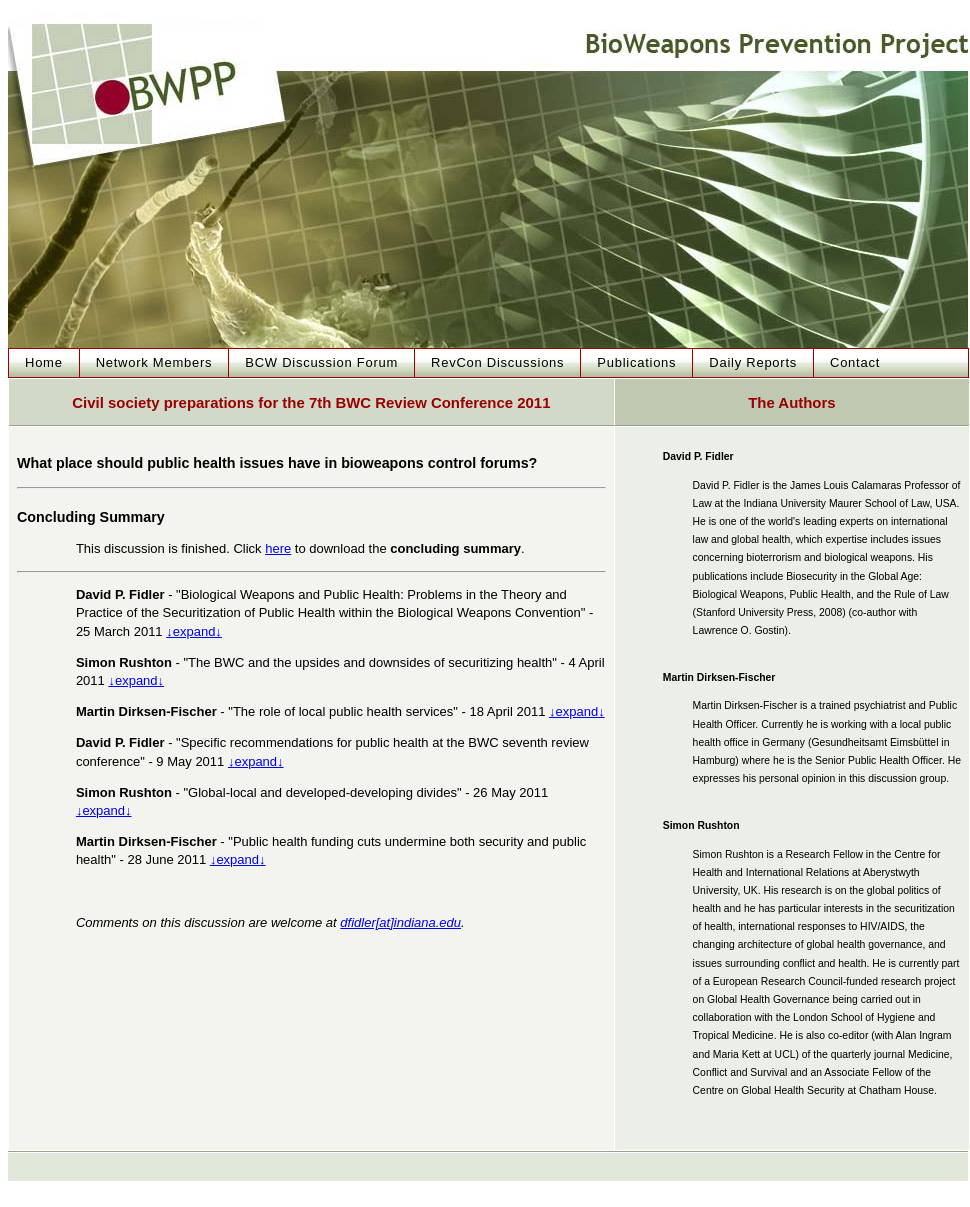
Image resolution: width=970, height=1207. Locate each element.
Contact (855, 362)
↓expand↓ (194, 631)
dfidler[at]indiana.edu (400, 922)
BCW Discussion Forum (321, 362)
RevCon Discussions (497, 362)
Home (44, 362)
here (278, 548)
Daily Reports (753, 362)
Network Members (154, 362)
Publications (636, 362)
